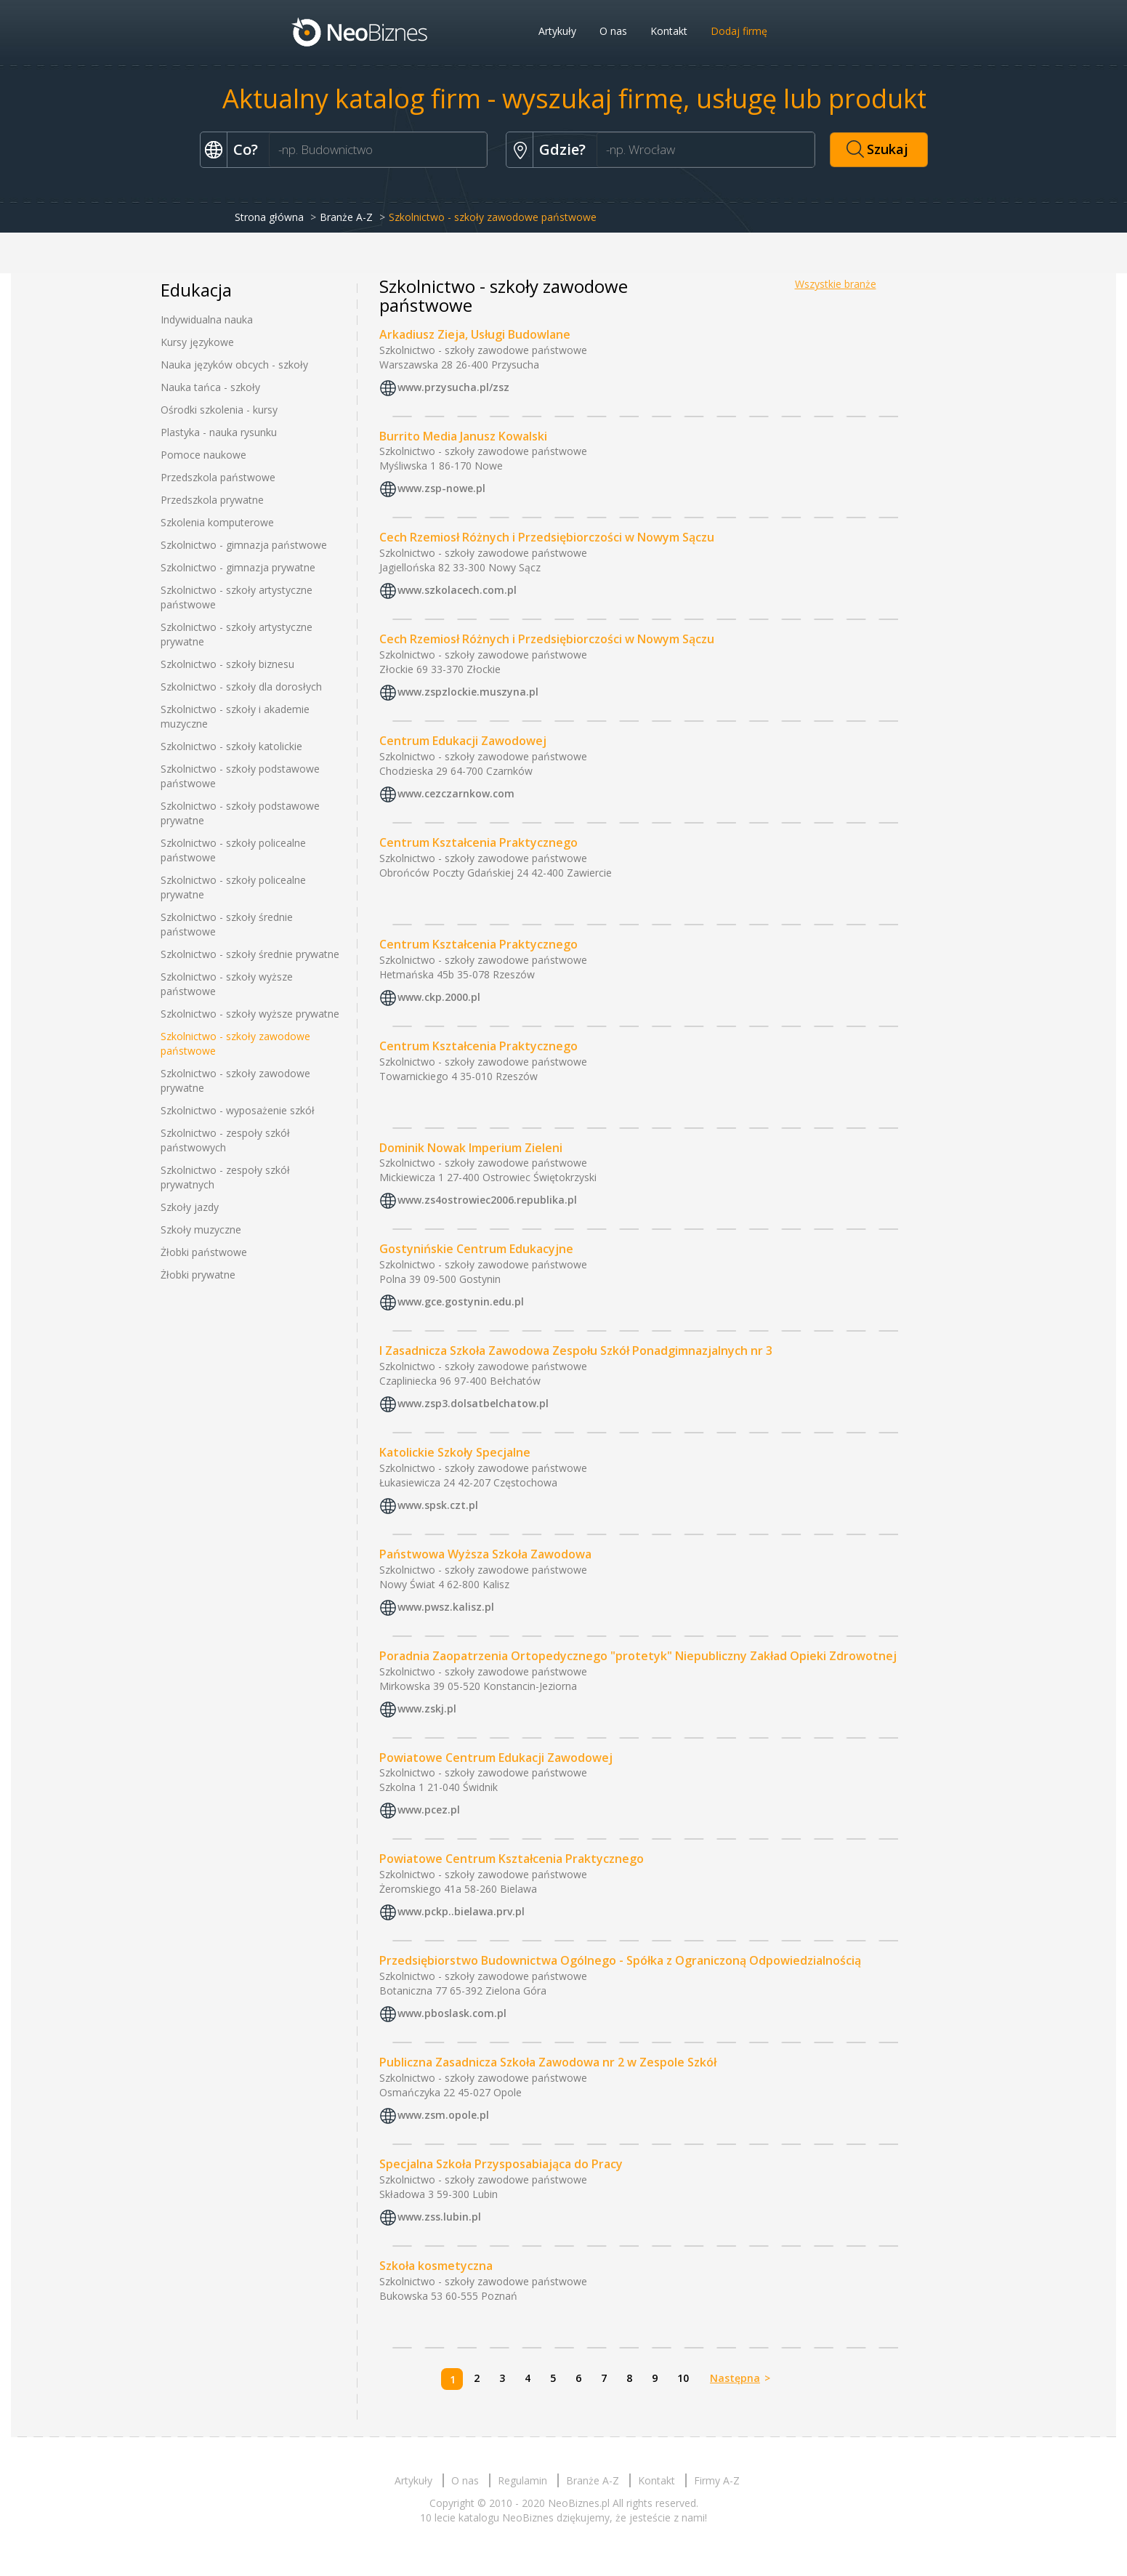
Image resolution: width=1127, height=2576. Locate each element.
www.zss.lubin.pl (439, 2216)
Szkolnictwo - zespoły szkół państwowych (225, 1140)
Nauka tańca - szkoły (210, 387)
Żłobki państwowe (204, 1252)
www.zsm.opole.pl (443, 2115)
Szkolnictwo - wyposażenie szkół (238, 1110)
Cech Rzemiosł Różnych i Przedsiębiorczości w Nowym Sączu (546, 537)
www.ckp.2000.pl (438, 997)
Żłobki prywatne (198, 1274)
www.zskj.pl (426, 1708)
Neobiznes (360, 31)
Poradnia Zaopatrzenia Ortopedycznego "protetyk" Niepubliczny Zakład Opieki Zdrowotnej (638, 1656)
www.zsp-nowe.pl (441, 489)
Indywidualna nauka (207, 319)
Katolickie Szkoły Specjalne (454, 1452)
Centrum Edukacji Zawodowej (462, 741)
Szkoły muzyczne (201, 1229)
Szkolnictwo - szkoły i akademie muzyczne (235, 716)
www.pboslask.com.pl (451, 2013)
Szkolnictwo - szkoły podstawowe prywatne (240, 813)
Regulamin (522, 2480)
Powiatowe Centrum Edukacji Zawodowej (496, 1758)
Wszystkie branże (835, 284)
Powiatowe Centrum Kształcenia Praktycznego (511, 1859)
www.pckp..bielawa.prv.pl (461, 1912)
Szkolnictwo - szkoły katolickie (231, 746)
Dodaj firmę (739, 31)
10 (683, 2378)
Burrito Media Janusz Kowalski (463, 436)
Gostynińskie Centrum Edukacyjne (476, 1249)
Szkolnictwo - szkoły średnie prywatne (250, 954)
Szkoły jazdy (190, 1207)
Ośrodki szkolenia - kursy (219, 409)
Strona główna (269, 217)
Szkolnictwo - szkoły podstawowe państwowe (240, 776)
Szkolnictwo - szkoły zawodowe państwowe (235, 1043)
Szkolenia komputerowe (217, 522)
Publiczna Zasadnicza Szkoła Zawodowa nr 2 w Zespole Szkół (547, 2062)
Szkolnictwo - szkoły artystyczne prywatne (236, 634)
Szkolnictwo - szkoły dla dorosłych (241, 686)
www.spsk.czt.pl (437, 1505)
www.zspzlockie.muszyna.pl (467, 692)
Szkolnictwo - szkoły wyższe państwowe (227, 984)
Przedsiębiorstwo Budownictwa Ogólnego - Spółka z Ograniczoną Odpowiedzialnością (620, 1960)
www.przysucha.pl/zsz (453, 387)
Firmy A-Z (717, 2480)
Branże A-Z (346, 217)
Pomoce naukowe (203, 455)
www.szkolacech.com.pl (457, 590)
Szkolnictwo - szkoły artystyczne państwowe (236, 597)
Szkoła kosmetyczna (436, 2266)
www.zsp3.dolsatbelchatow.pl (473, 1403)
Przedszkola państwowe (218, 477)
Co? (245, 149)
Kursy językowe (197, 342)
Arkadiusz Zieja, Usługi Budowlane (474, 334)
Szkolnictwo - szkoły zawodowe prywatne (235, 1080)
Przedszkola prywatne (212, 500)
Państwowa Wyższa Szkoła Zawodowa (485, 1554)
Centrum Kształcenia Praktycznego (478, 842)
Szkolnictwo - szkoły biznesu (227, 664)
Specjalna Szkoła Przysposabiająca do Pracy (501, 2164)
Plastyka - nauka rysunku (219, 432)
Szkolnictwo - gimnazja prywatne (238, 567)
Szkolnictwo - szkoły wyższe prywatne (250, 1014)
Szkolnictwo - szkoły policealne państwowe (233, 850)
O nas (613, 31)
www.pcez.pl (428, 1810)
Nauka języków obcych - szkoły (234, 364)
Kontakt (668, 31)
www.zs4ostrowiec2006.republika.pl (487, 1200)
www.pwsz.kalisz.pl (445, 1607)
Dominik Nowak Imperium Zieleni (470, 1148)
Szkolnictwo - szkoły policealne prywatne (233, 887)
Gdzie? (562, 149)
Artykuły (557, 31)
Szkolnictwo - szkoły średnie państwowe (227, 924)
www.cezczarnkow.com (455, 793)
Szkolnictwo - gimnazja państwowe (244, 545)
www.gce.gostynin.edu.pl (460, 1301)
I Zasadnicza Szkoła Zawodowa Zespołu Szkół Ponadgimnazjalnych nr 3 (575, 1351)
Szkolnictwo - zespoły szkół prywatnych (225, 1177)
